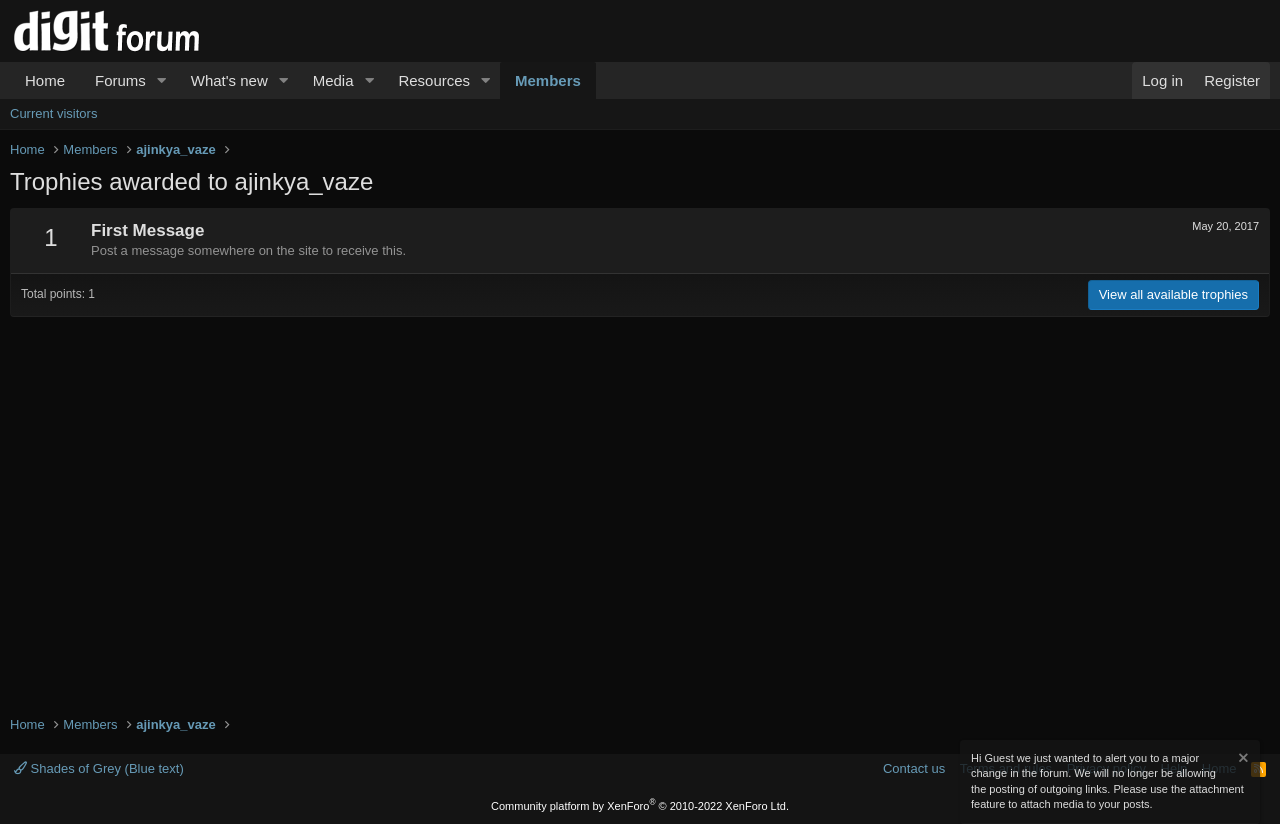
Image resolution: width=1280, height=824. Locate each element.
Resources (434, 80)
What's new (229, 80)
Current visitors (53, 113)
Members (548, 80)
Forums (120, 80)
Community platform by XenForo (640, 806)
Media (333, 80)
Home (45, 80)
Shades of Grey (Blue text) (99, 768)
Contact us (914, 768)
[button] (162, 80)
